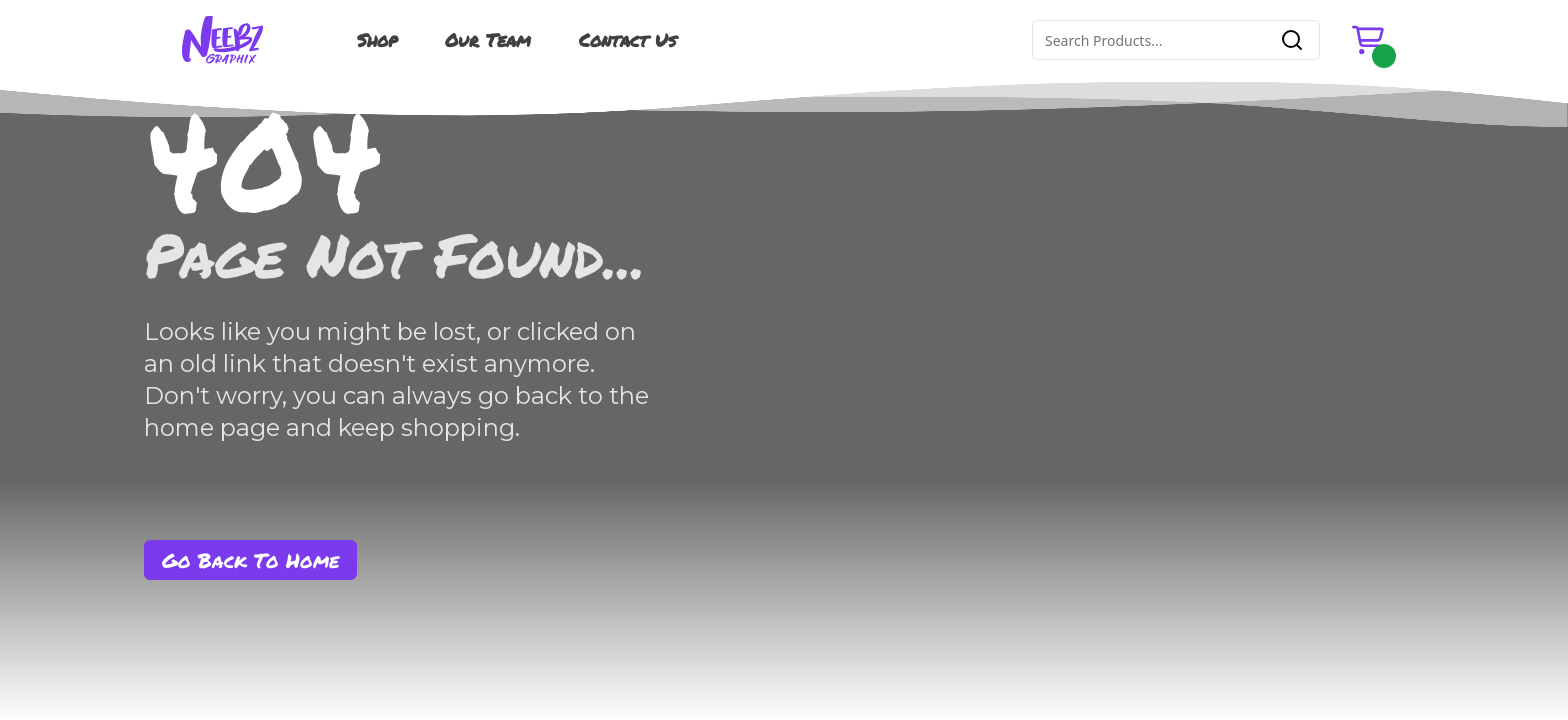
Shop (377, 40)
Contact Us (627, 40)
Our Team (488, 40)
